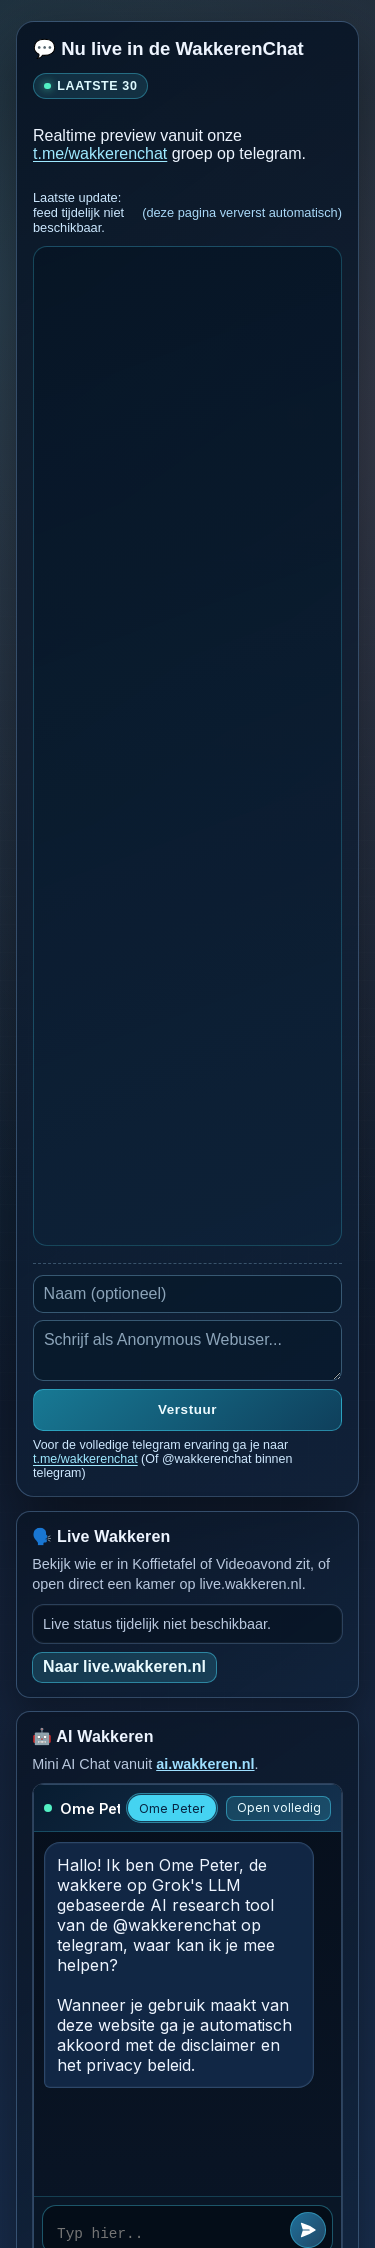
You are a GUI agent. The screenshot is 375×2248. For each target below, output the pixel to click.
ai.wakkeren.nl (205, 1764)
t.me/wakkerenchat (100, 153)
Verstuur (187, 1409)
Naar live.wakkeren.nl (124, 1666)
